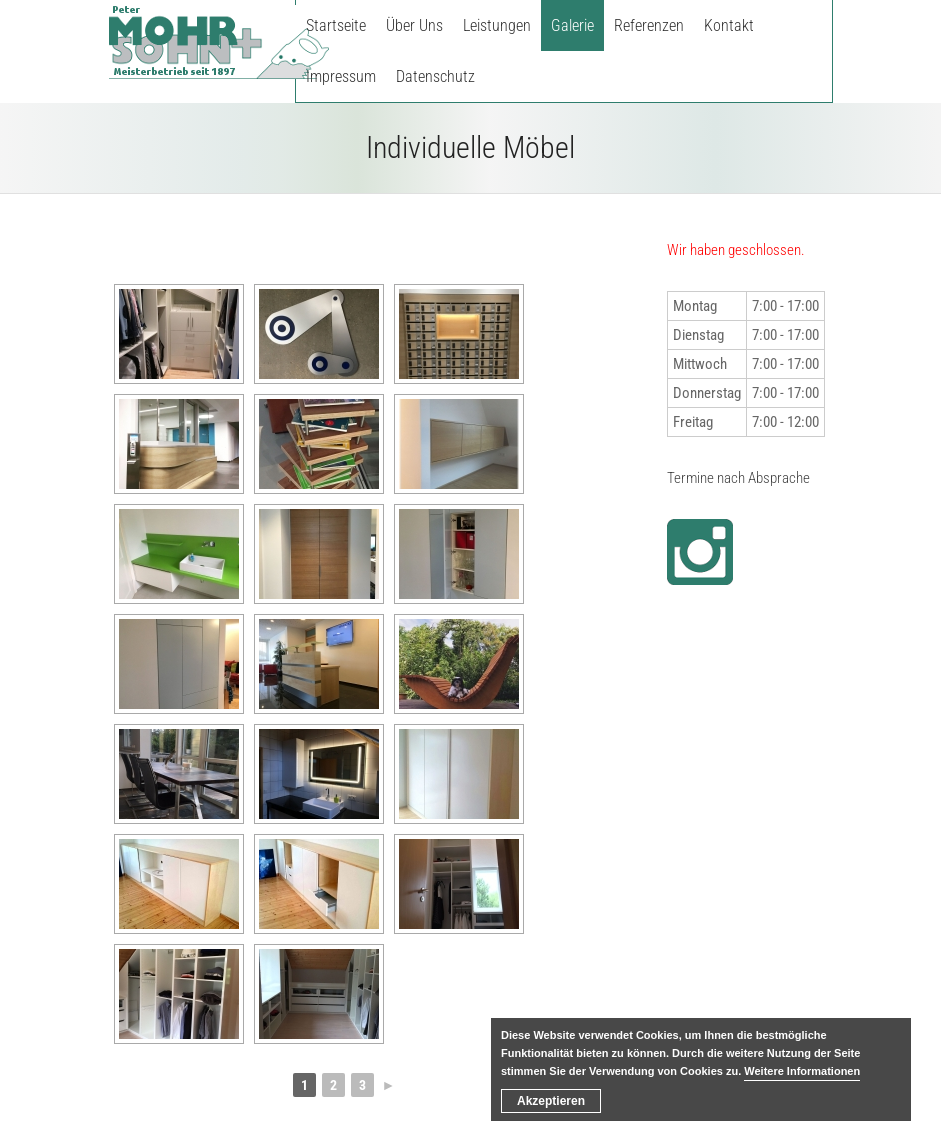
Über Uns (414, 25)
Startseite (336, 25)
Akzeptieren (551, 1101)
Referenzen (649, 25)
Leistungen (497, 25)
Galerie (572, 25)
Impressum (341, 76)
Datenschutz (435, 76)
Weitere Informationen (802, 1071)
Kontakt (729, 25)
